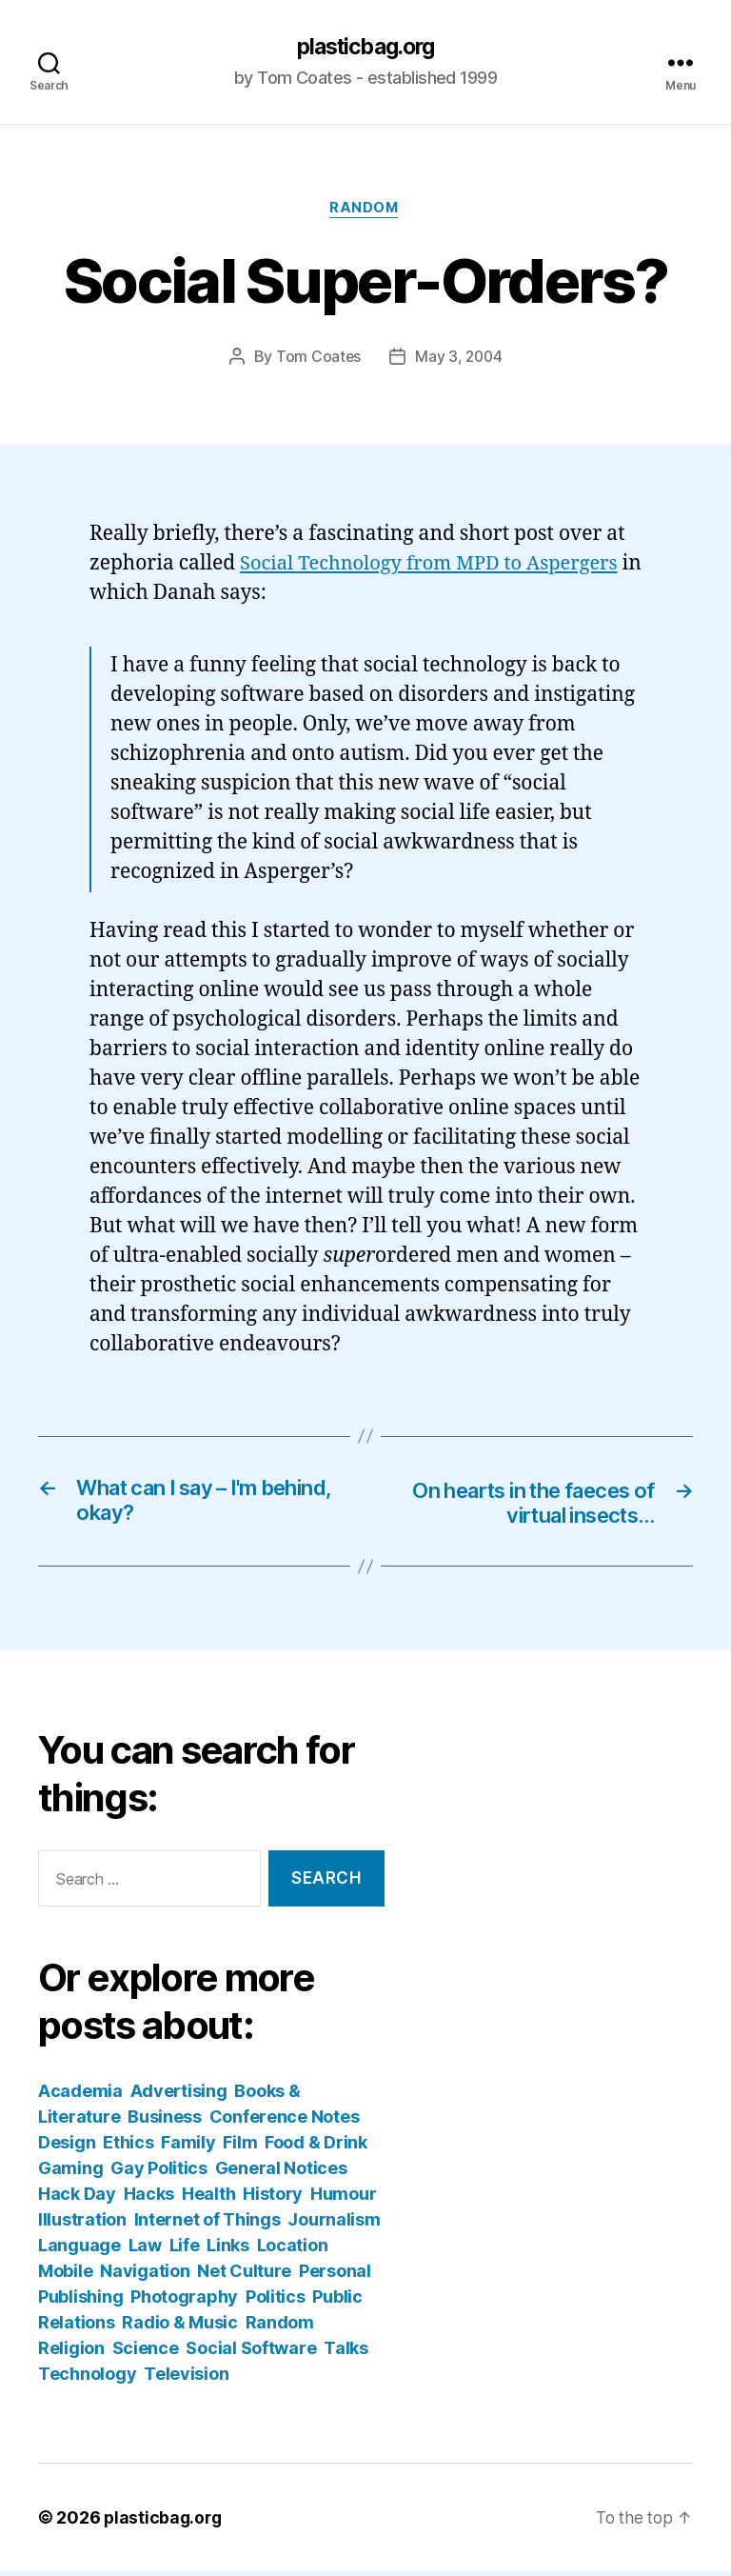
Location (292, 2250)
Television (186, 2378)
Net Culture (244, 2276)
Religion (71, 2353)
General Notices (281, 2173)
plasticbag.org (365, 47)
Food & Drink (316, 2147)
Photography (184, 2301)
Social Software (251, 2353)
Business (165, 2121)
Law (145, 2250)
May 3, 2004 (459, 359)
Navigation (144, 2276)
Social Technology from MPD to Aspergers (437, 566)
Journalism (333, 2224)
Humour (343, 2198)
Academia (80, 2096)
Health (208, 2198)
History (273, 2198)
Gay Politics (158, 2173)
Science (145, 2353)
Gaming (70, 2173)
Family (188, 2147)
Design (66, 2147)
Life (184, 2250)
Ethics (128, 2147)
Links (228, 2250)
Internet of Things (207, 2224)
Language (79, 2250)
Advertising (178, 2096)
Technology (87, 2378)
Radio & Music (180, 2327)
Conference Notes (284, 2121)
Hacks (149, 2198)
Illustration (82, 2224)
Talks (346, 2353)
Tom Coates (317, 359)
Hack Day (77, 2198)
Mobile (65, 2276)
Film (240, 2147)
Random (365, 210)
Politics (276, 2301)
